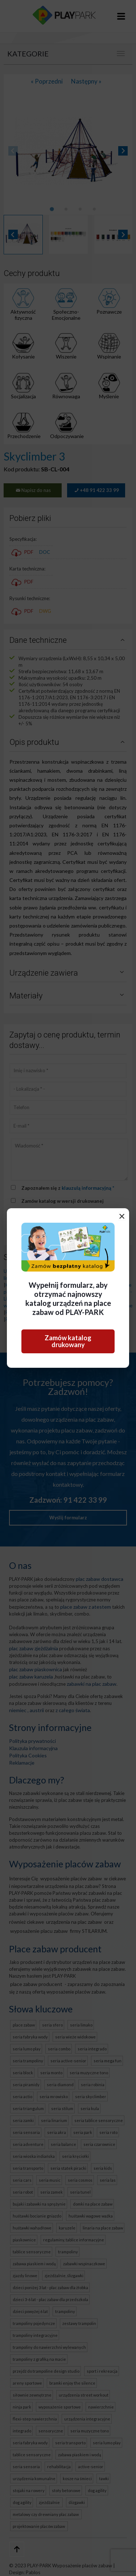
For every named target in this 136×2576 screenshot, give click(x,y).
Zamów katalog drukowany (68, 1341)
